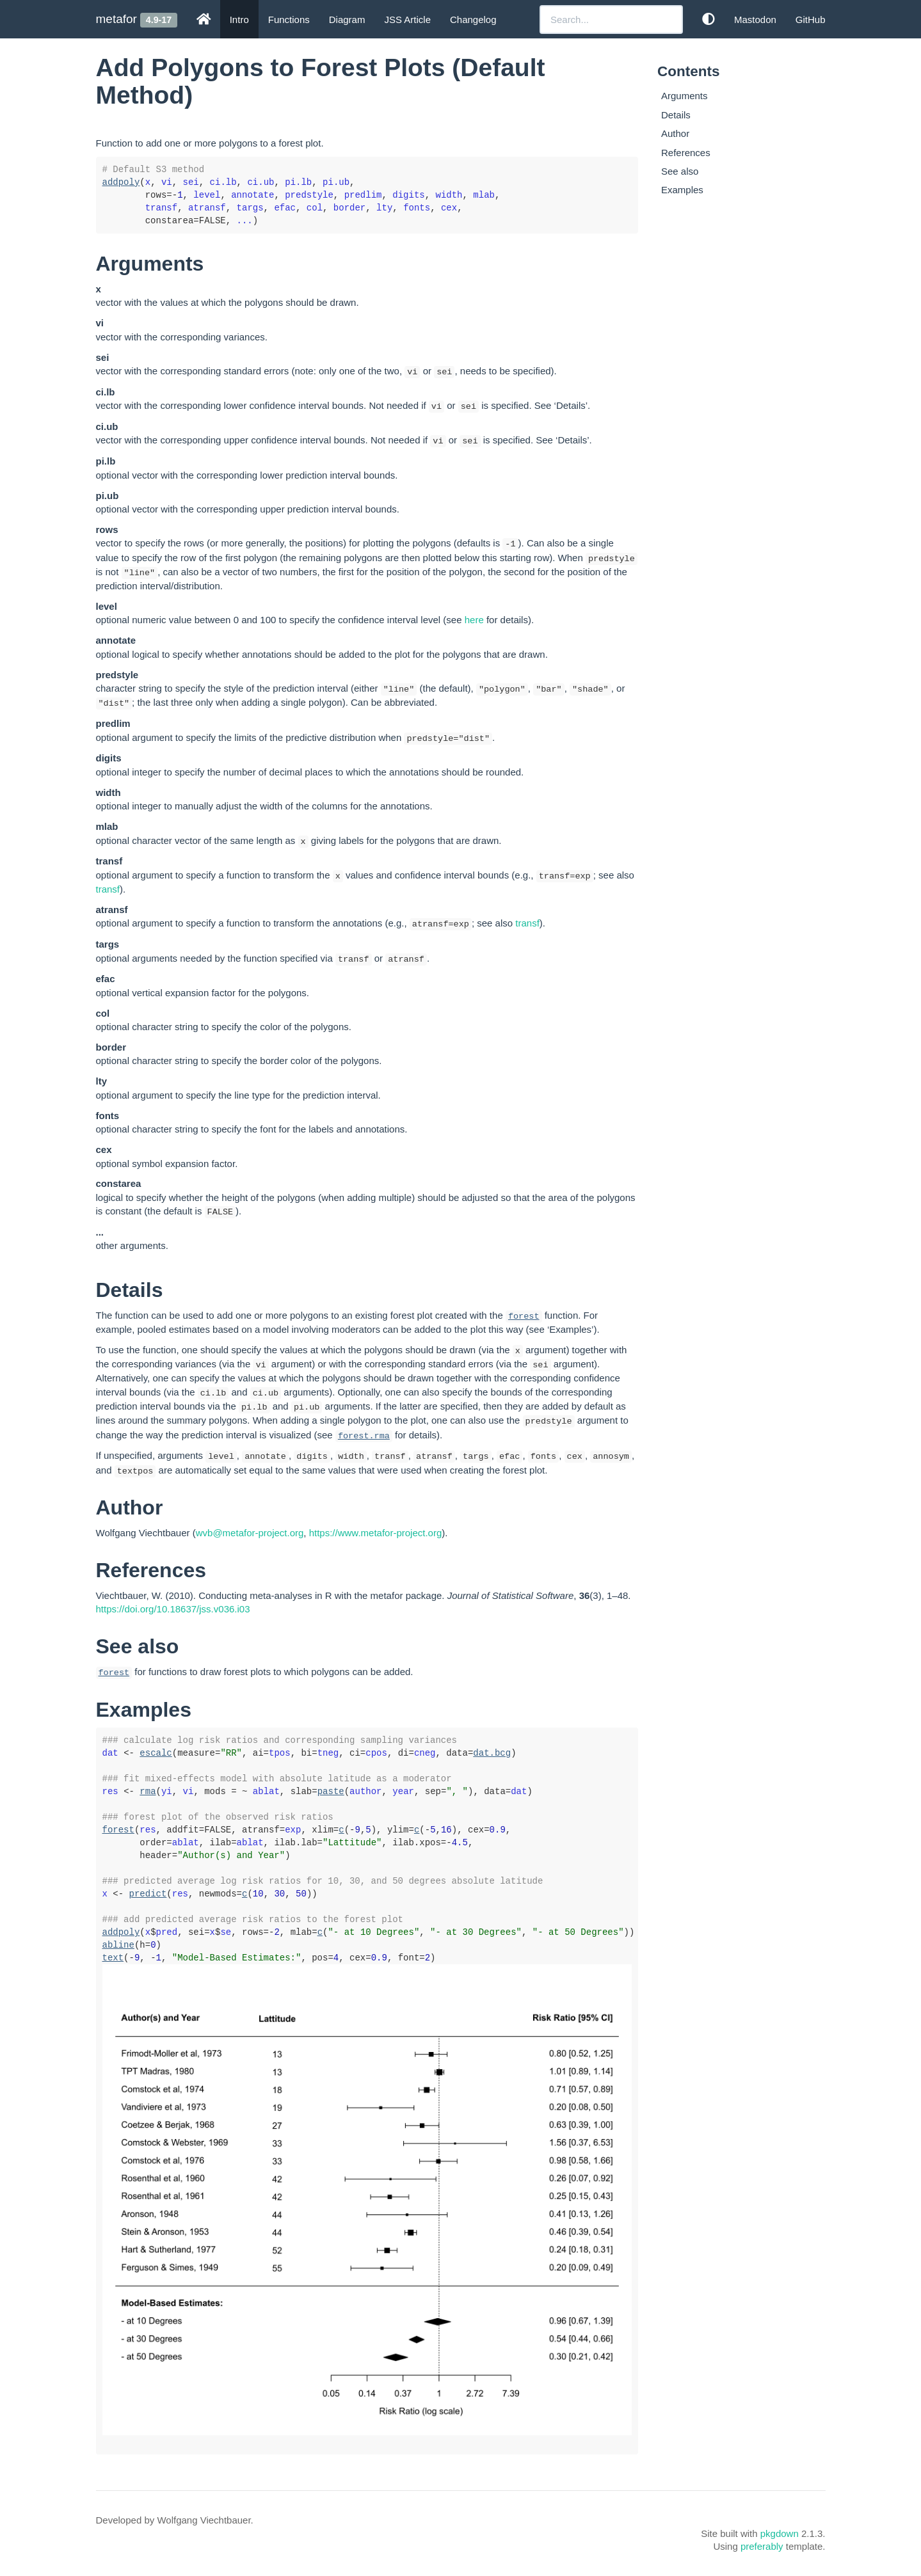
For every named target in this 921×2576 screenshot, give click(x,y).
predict (148, 1894)
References (685, 152)
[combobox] (611, 19)
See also (679, 171)
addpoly (121, 182)
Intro (239, 19)
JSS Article (407, 19)
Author (675, 133)
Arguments (684, 95)
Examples (682, 189)
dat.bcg (492, 1753)
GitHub (811, 19)
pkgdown (779, 2533)
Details (676, 114)
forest (524, 1316)
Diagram (347, 19)
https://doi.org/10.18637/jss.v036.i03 (173, 1608)
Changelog (473, 19)
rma (148, 1791)
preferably (762, 2546)
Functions (289, 19)
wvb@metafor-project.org (250, 1532)
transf (108, 889)
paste (330, 1791)
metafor (116, 19)
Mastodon (755, 19)
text (113, 1958)
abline (118, 1945)
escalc (156, 1753)
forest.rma (364, 1436)
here (474, 619)
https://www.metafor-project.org (375, 1532)
